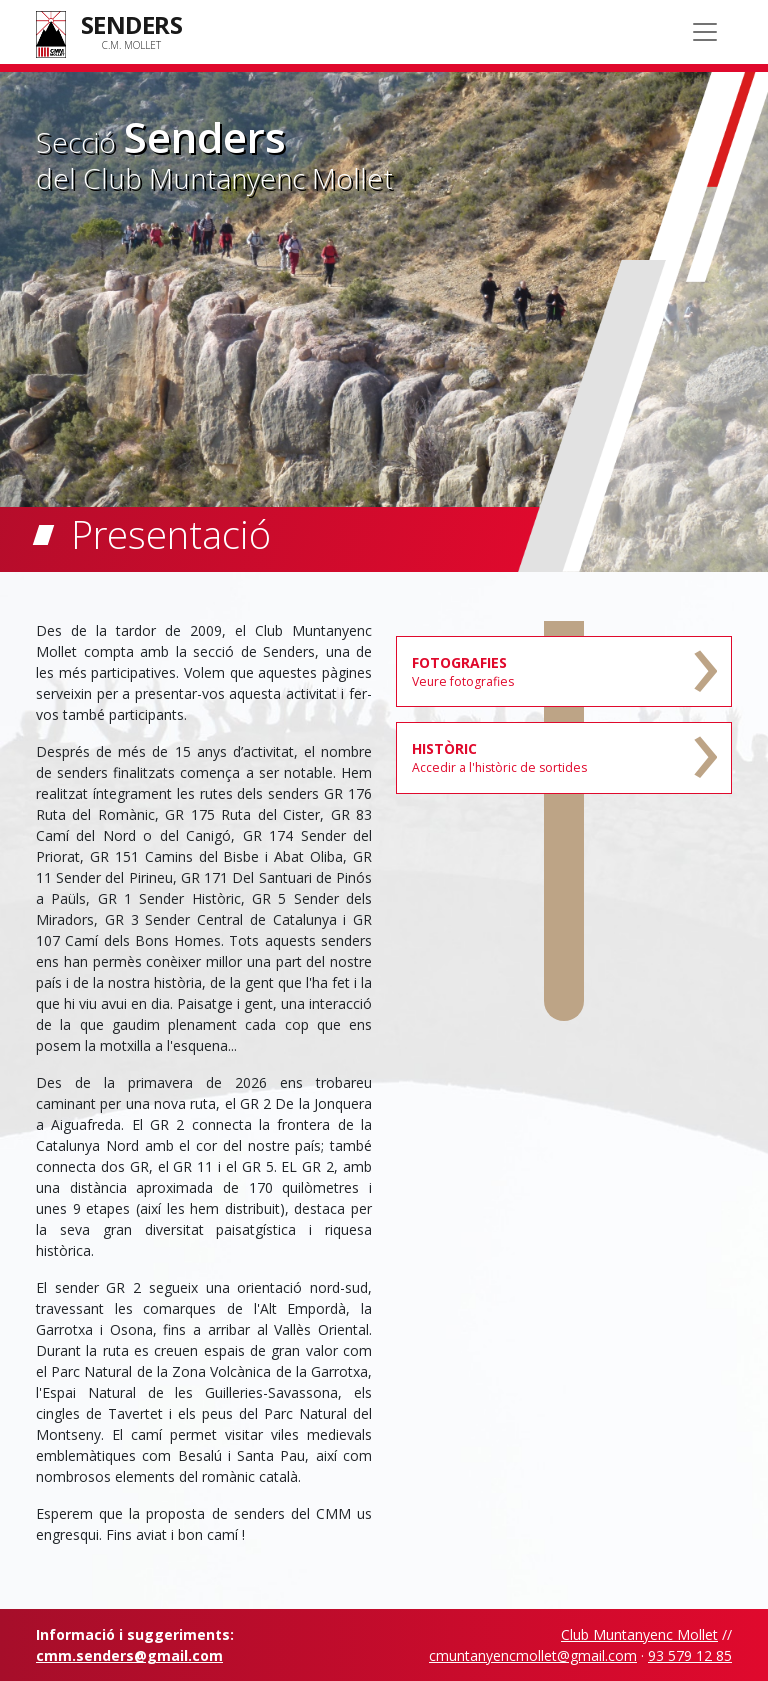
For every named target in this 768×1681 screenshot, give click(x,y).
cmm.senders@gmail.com (129, 1655)
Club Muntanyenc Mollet (639, 1634)
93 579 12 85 (690, 1655)
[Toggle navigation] (705, 32)
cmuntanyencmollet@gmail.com (533, 1655)
